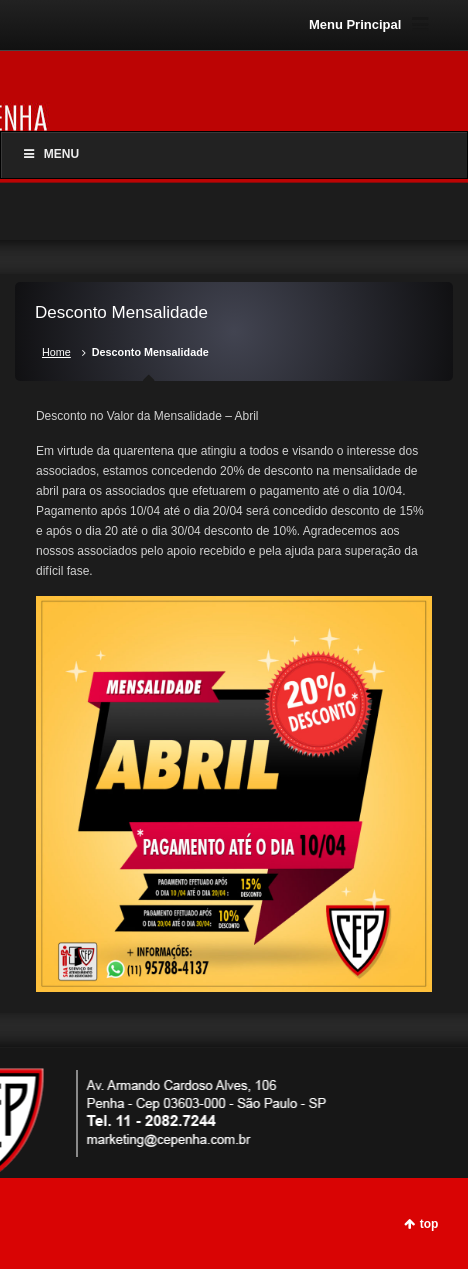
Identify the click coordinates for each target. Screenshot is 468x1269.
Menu (50, 154)
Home (56, 352)
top (429, 1224)
